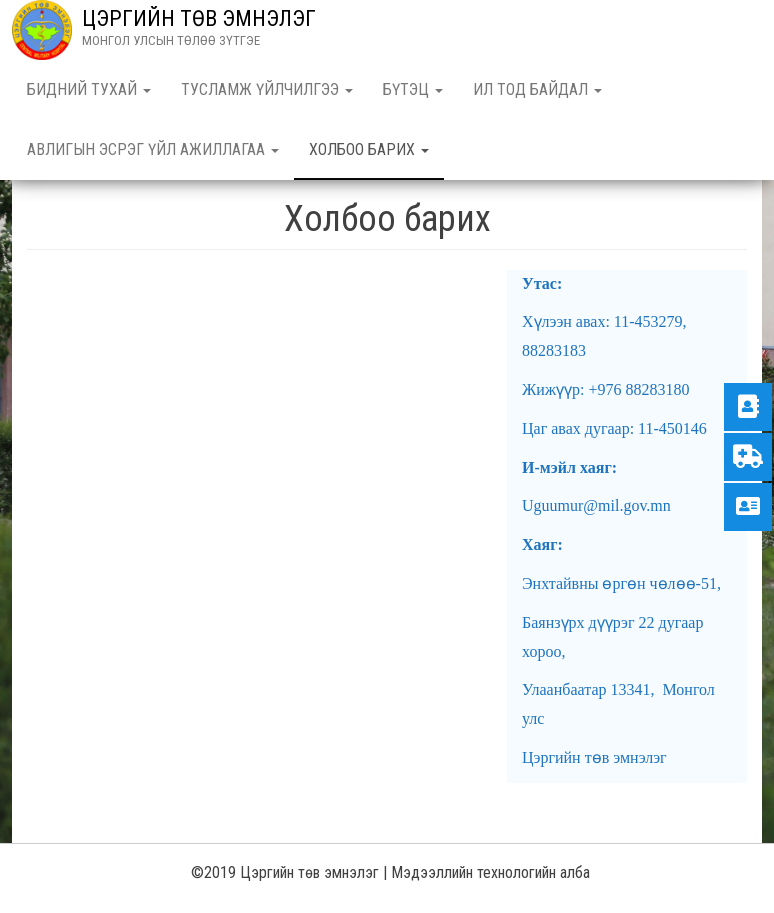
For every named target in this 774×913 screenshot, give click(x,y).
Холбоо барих (369, 149)
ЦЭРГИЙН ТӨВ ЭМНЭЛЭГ (199, 18)
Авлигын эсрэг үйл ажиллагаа (153, 149)
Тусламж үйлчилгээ (267, 89)
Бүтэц (413, 89)
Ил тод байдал (537, 89)
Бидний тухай (89, 89)
